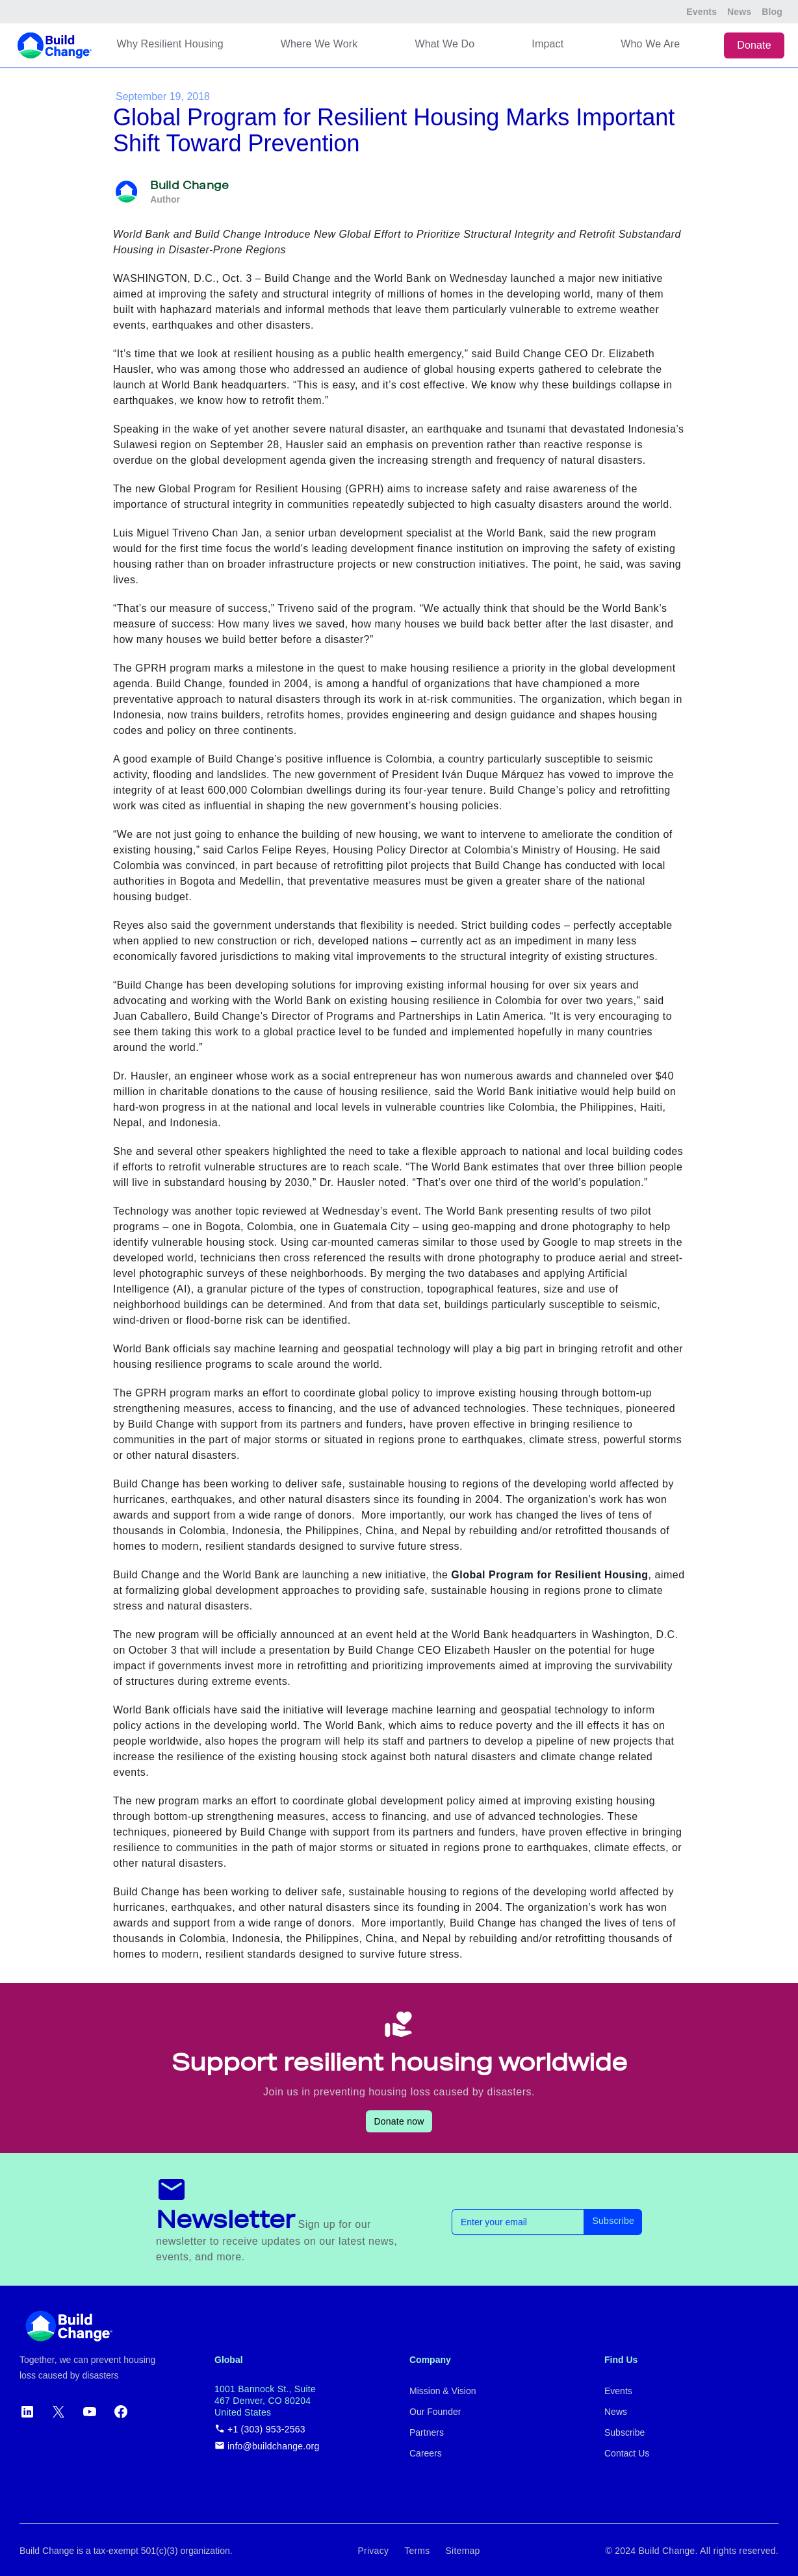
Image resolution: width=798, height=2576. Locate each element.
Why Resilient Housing (170, 43)
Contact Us (626, 2453)
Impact (547, 43)
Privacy (373, 2550)
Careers (425, 2453)
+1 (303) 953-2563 (259, 2428)
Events (701, 11)
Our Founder (435, 2411)
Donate (754, 45)
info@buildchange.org (266, 2445)
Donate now (399, 2121)
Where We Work (319, 43)
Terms (417, 2550)
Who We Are (650, 43)
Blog (772, 11)
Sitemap (463, 2550)
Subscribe (613, 2221)
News (739, 11)
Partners (426, 2432)
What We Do (444, 43)
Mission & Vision (442, 2391)
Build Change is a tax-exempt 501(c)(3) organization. (126, 2550)
